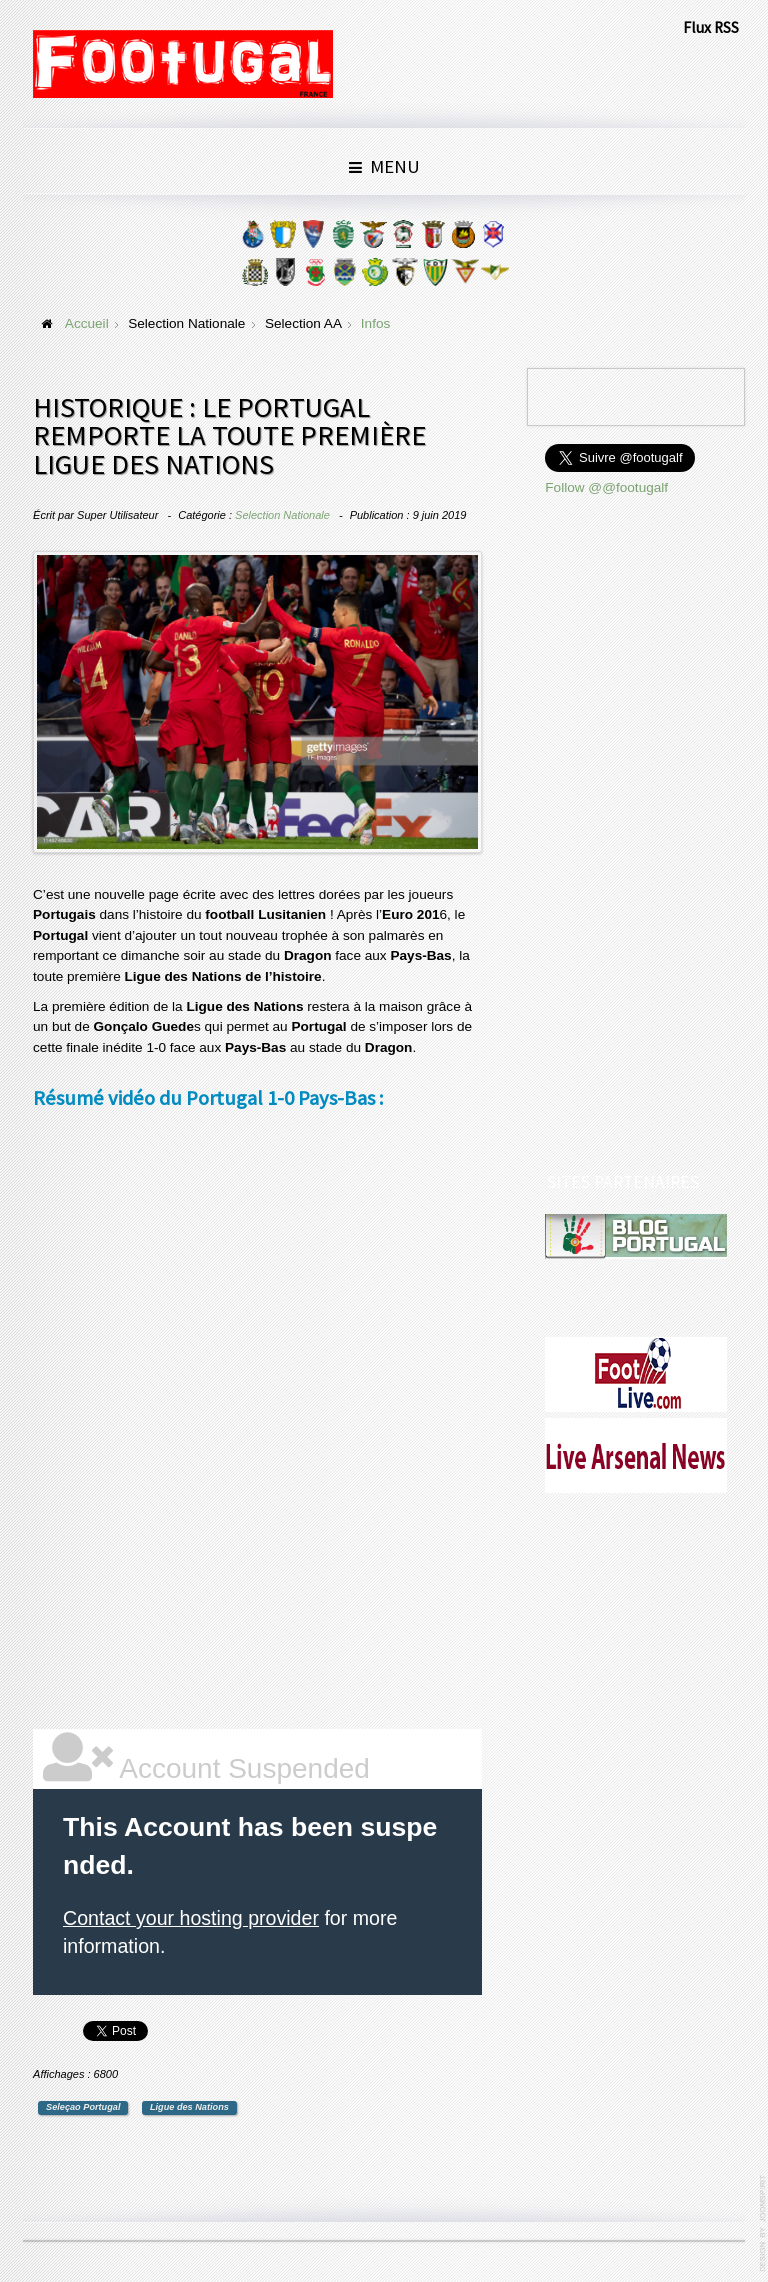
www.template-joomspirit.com (764, 2223)
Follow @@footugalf (606, 487)
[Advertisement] (183, 1423)
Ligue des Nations (189, 2107)
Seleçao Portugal (83, 2107)
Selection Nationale (282, 515)
